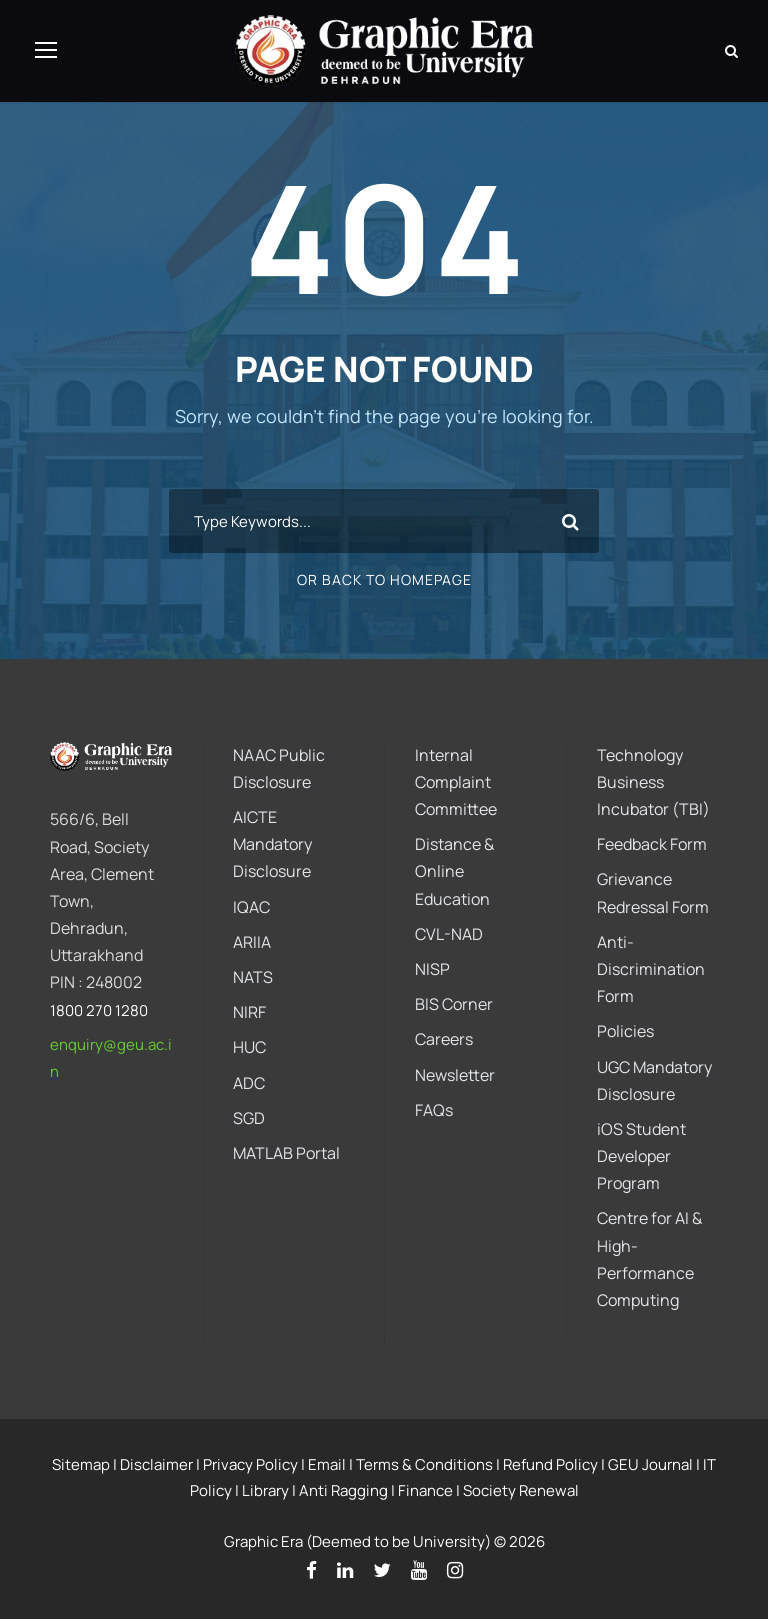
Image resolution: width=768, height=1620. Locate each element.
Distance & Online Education (454, 871)
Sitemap (81, 1464)
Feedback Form (652, 844)
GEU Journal (650, 1464)
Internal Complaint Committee (456, 782)
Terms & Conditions (424, 1464)
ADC (249, 1083)
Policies (625, 1032)
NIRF (249, 1012)
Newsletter (455, 1075)
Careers (444, 1040)
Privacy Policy (250, 1464)
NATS (253, 977)
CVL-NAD (449, 934)
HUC (249, 1048)
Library (265, 1490)
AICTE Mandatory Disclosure (272, 844)
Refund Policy (550, 1464)
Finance (425, 1490)
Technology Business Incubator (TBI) (653, 782)
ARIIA (252, 942)
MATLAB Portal (286, 1153)
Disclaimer (156, 1464)
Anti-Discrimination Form (651, 969)
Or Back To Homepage (384, 580)
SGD (249, 1118)
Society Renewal (521, 1490)
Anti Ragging (343, 1490)
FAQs (434, 1110)
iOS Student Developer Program (641, 1156)
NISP (432, 969)
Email (327, 1464)
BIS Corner (454, 1004)
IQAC (251, 907)
